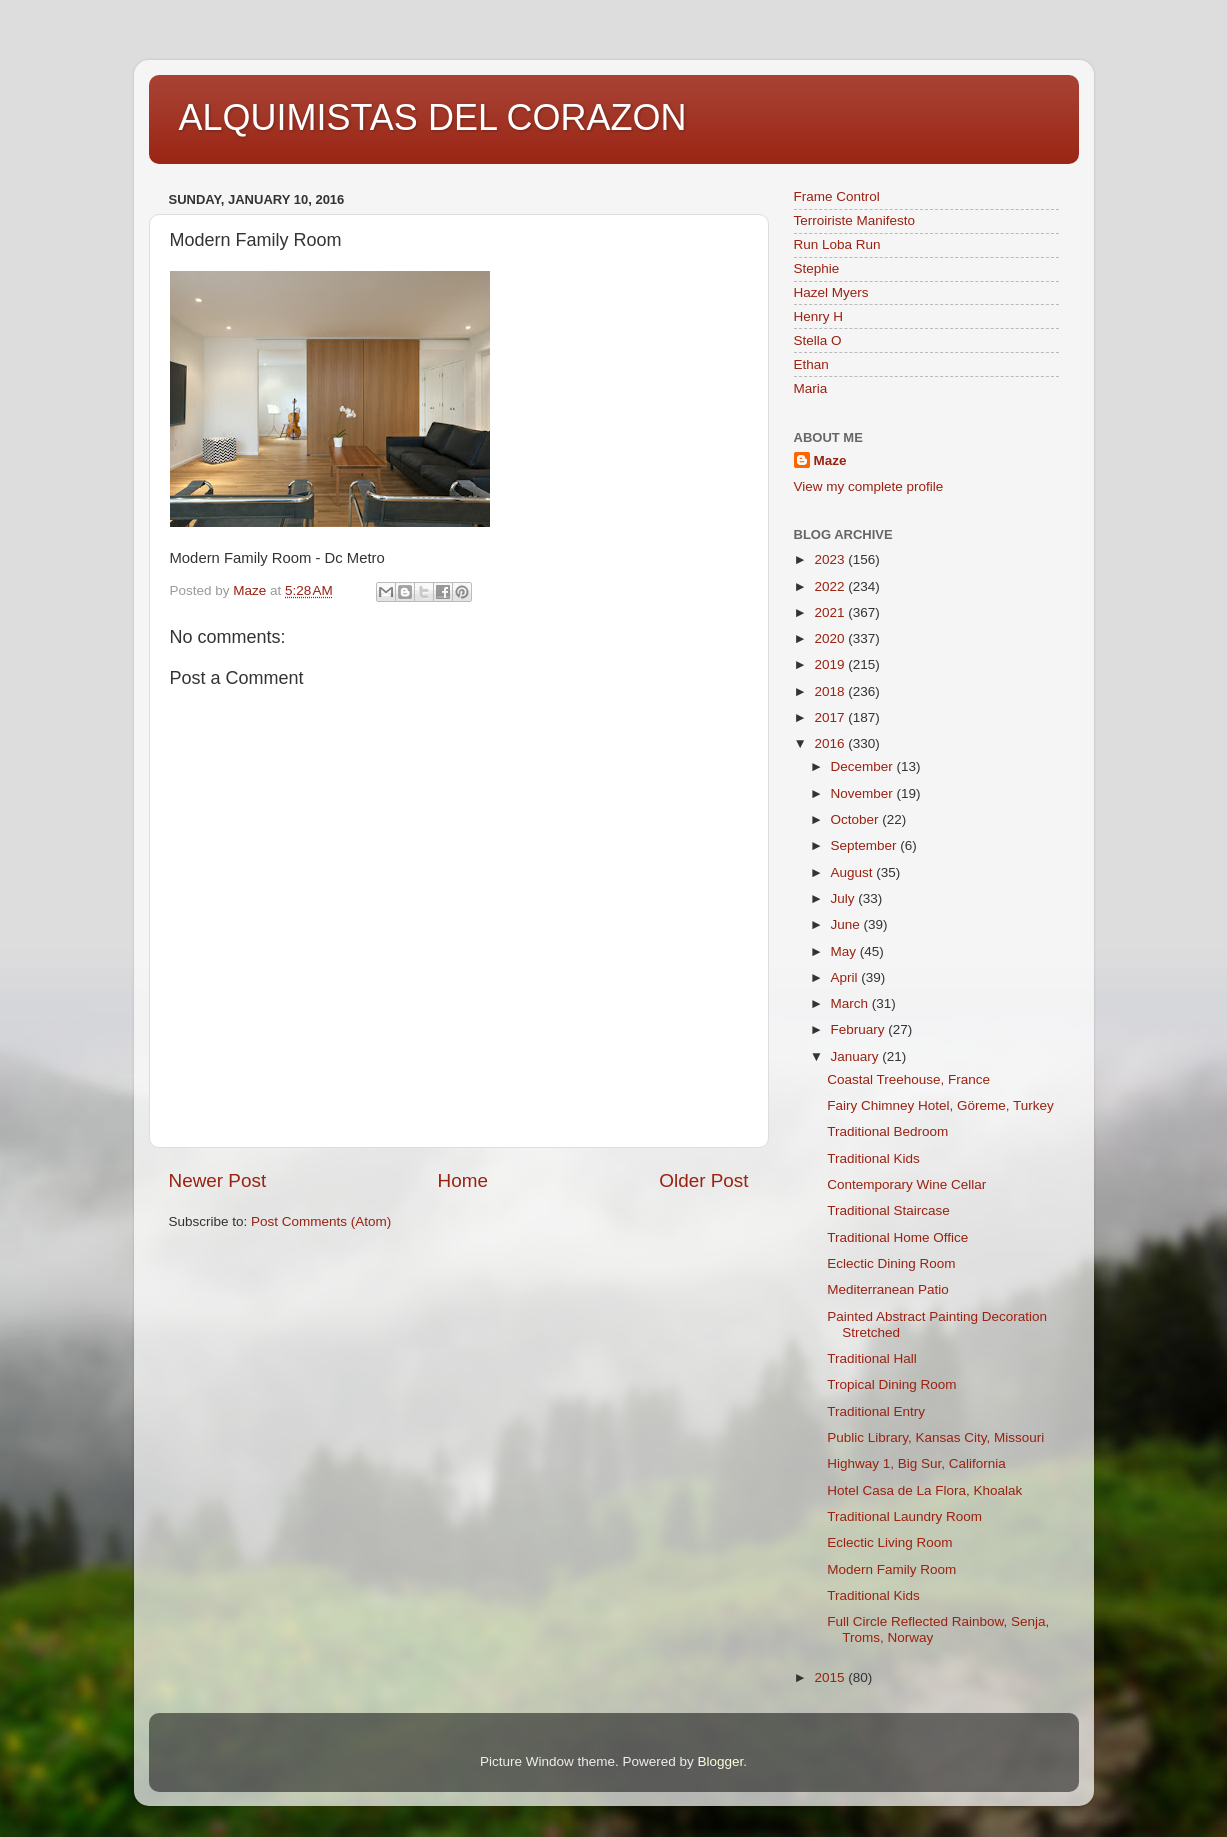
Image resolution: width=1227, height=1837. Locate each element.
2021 (831, 612)
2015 (831, 1677)
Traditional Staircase (888, 1210)
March (851, 1003)
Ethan (811, 364)
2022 (831, 586)
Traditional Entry (876, 1411)
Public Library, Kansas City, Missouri (935, 1437)
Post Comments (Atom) (321, 1221)
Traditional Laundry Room (904, 1516)
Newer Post (218, 1180)
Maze (830, 460)
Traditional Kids (873, 1158)
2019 (831, 664)
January (857, 1056)
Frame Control (837, 196)
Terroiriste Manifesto (855, 220)
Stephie (817, 268)
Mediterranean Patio (888, 1289)
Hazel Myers (831, 292)
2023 (831, 559)
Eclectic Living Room (889, 1542)
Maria (811, 388)
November (864, 793)
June (847, 924)
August (854, 872)
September (866, 845)
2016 (831, 743)
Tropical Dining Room (891, 1384)
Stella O (818, 340)
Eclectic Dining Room (891, 1263)
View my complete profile (869, 486)
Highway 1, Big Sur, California (916, 1463)
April (846, 977)
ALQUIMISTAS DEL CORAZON (433, 117)
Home (463, 1180)
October (857, 819)
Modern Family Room (891, 1569)
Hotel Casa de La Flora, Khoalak (924, 1490)
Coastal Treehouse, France (908, 1079)
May (845, 951)
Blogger (721, 1761)
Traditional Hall (872, 1358)
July (845, 898)
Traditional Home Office (897, 1237)
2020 (831, 638)
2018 (831, 691)
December (864, 766)
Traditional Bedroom (887, 1131)
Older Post (703, 1180)
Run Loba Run (837, 244)
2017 (831, 717)
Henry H (819, 316)
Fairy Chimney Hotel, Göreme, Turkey (940, 1105)
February (860, 1029)
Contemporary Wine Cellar (906, 1184)
